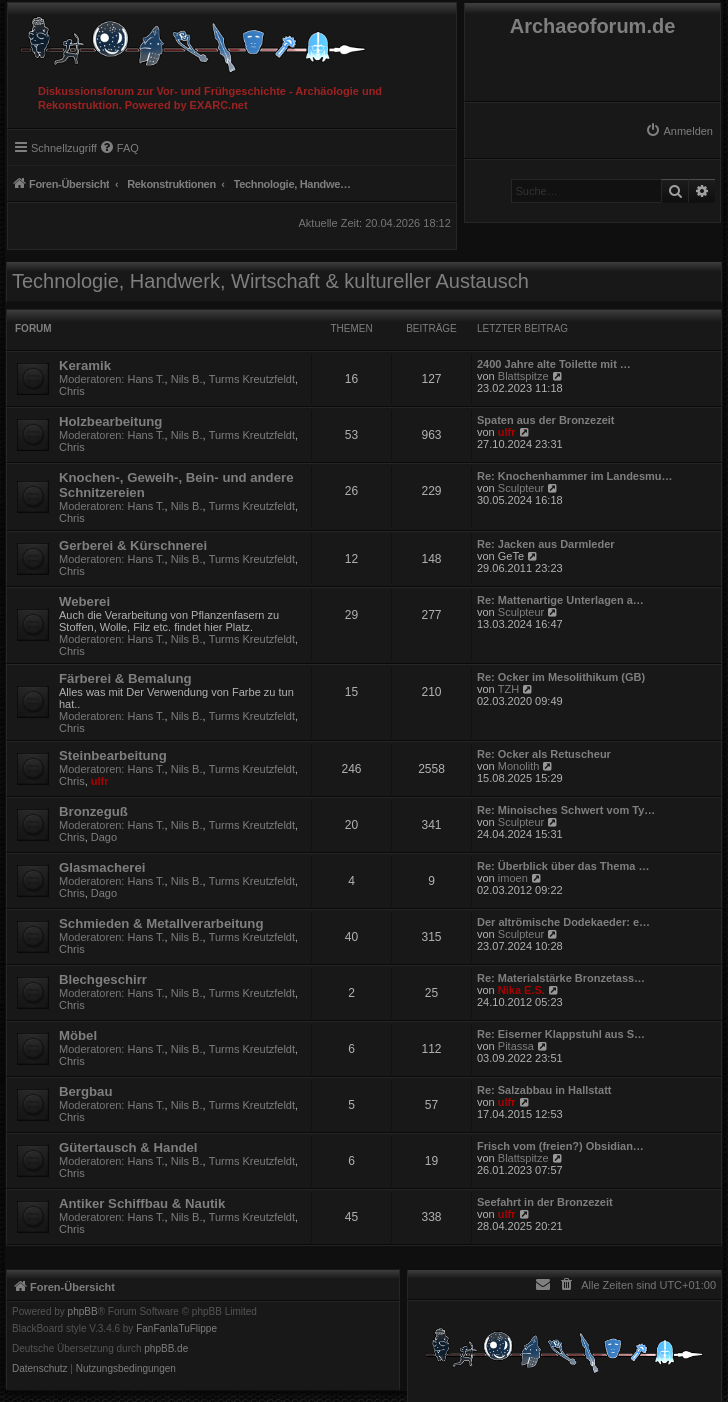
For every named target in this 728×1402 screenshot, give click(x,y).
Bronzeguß (93, 811)
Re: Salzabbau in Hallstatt (544, 1090)
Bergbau (86, 1091)
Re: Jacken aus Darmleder (546, 544)
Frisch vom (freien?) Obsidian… (560, 1146)
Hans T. (146, 379)
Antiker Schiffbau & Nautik (142, 1203)
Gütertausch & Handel (128, 1147)
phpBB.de (166, 1349)
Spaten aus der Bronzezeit (546, 420)
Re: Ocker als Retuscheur (544, 754)
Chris (72, 391)
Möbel (78, 1035)
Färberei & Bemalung (125, 678)
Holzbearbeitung (110, 421)
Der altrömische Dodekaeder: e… (563, 922)
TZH (508, 689)
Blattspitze (523, 376)
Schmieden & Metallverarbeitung (161, 923)
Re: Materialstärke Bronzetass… (561, 978)
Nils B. (187, 379)
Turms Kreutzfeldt (252, 379)
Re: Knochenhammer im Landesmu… (575, 476)
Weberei (84, 601)
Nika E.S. (521, 990)
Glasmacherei (102, 867)
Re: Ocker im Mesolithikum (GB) (561, 677)
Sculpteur (521, 488)
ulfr (507, 432)
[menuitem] (679, 131)
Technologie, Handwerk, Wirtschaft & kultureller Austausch (270, 281)
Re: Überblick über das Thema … (563, 866)
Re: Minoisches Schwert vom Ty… (566, 810)
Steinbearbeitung (113, 755)
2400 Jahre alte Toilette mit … (554, 364)
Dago (104, 837)
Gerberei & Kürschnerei (133, 545)
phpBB (83, 1312)
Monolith (519, 766)
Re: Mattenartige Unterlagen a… (560, 600)
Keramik (85, 365)
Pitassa (516, 1046)
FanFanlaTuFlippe (176, 1329)
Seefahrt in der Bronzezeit (545, 1202)
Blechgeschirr (103, 979)
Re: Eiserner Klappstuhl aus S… (561, 1034)
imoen (513, 878)
